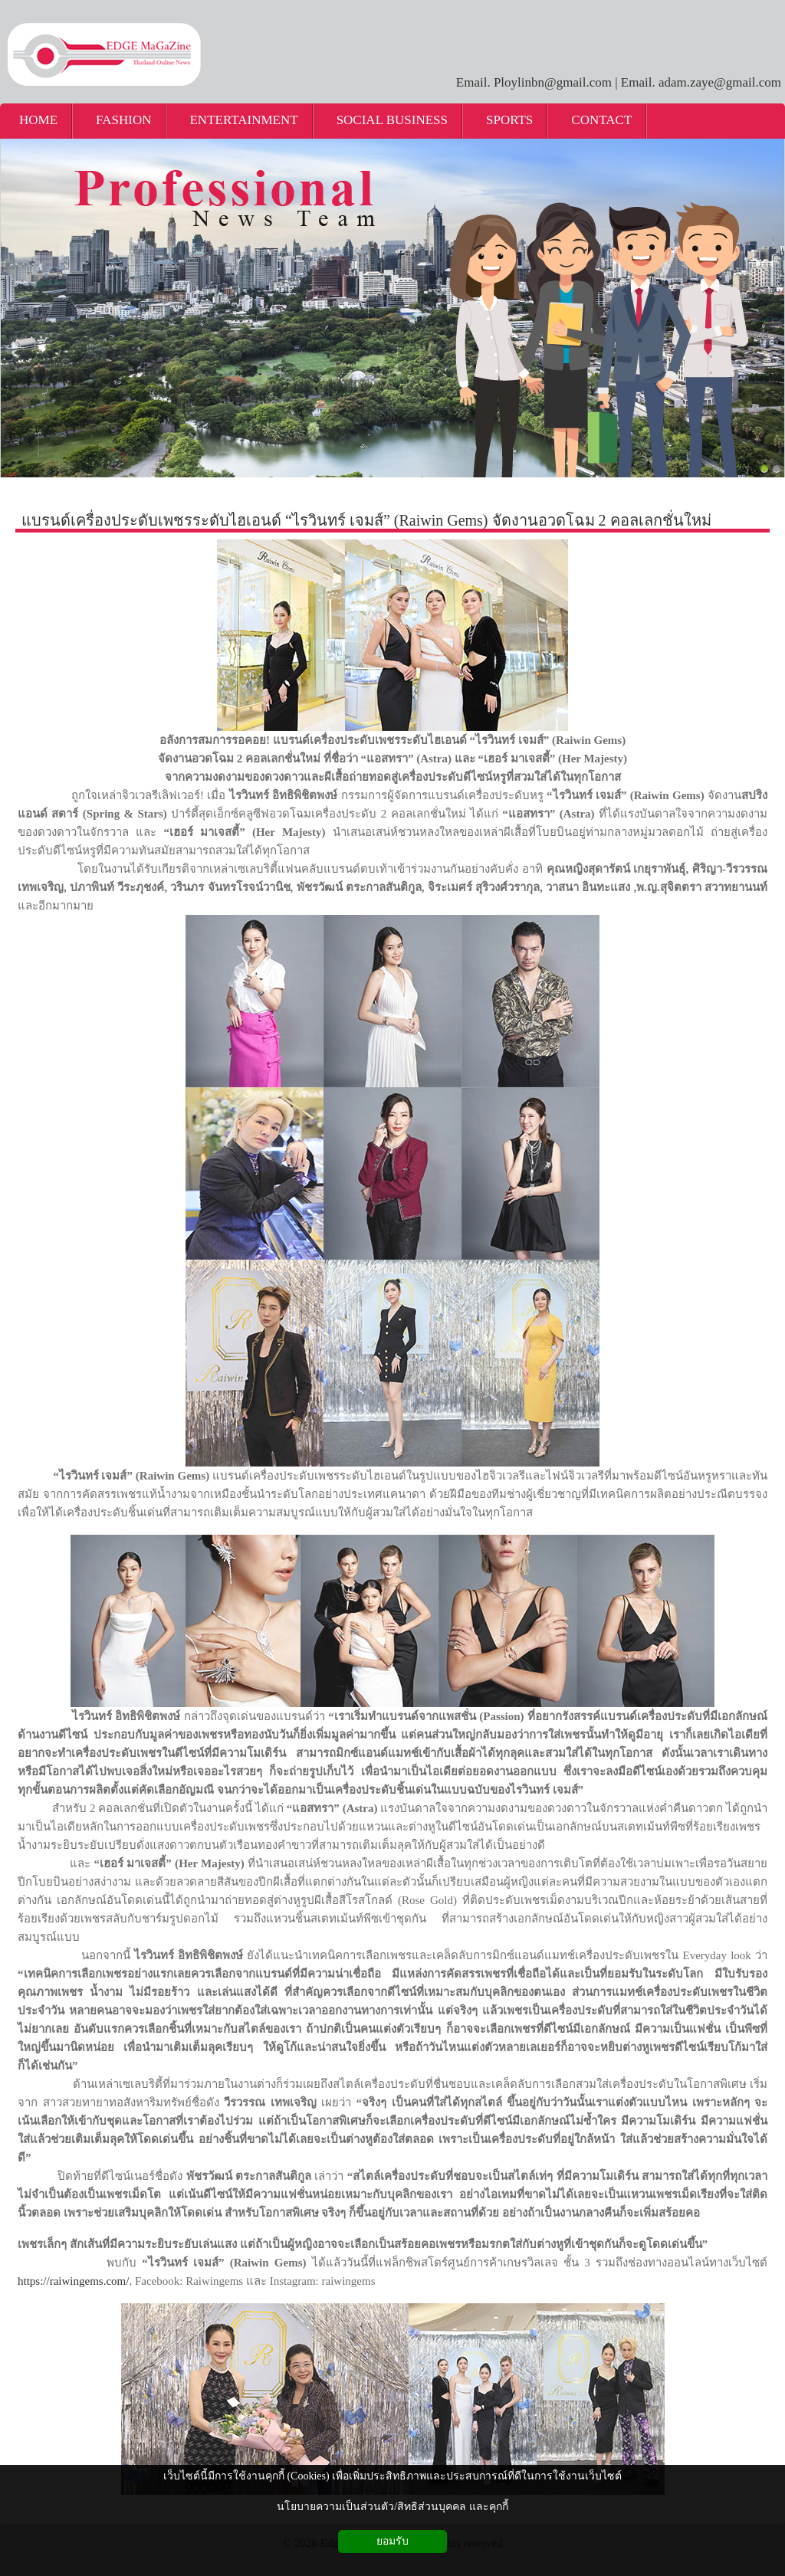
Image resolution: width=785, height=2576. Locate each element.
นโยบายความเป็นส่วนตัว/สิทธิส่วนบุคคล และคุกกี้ (392, 2506)
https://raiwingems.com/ (73, 2281)
